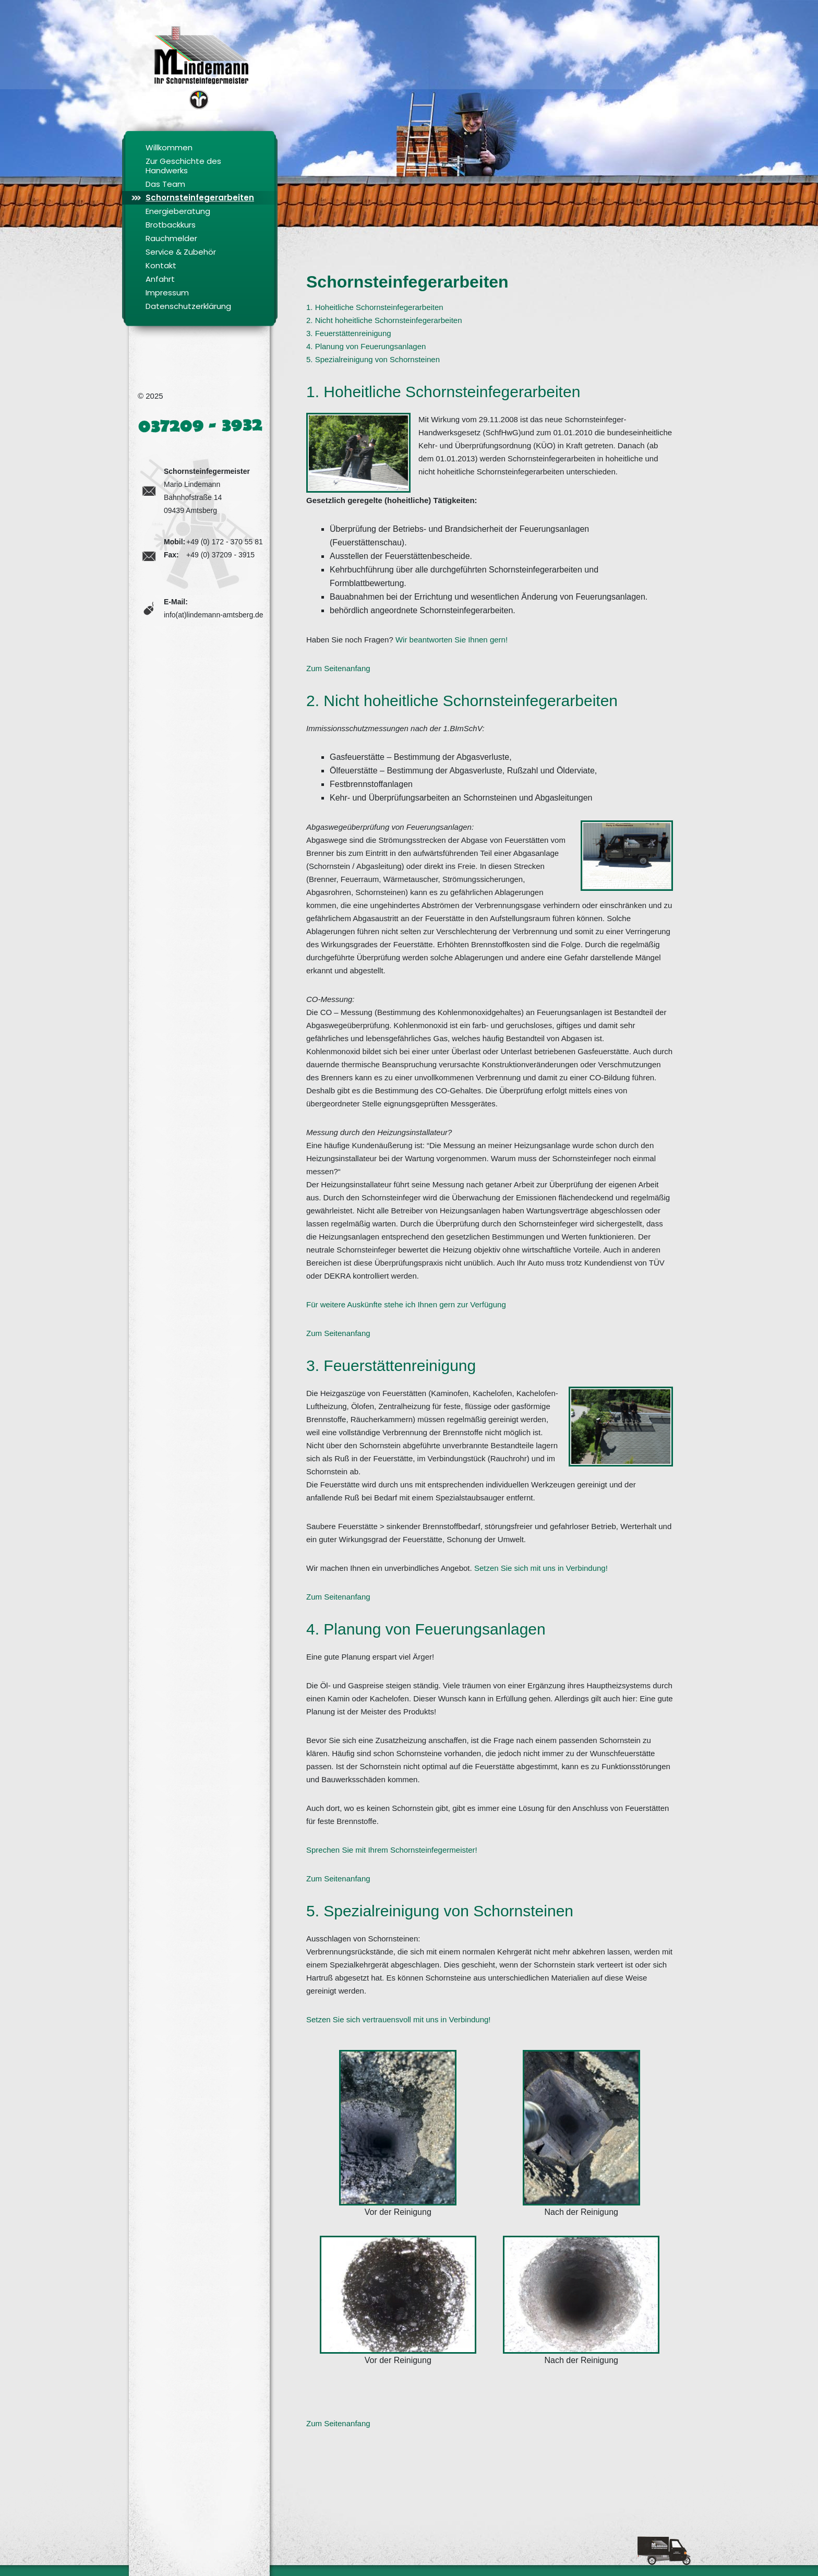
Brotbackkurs (171, 224)
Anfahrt (160, 278)
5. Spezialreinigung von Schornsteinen (373, 359)
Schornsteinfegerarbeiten (200, 197)
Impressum (167, 292)
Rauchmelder (171, 238)
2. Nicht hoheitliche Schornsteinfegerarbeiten (384, 320)
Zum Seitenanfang (338, 668)
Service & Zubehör (181, 251)
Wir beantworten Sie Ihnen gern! (451, 639)
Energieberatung (178, 211)
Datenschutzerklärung (188, 306)
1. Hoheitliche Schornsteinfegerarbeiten (374, 307)
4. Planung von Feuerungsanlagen (366, 346)
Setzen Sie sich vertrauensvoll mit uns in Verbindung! (398, 2019)
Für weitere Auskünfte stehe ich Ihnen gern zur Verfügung (406, 1304)
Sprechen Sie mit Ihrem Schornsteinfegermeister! (391, 1849)
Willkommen (169, 147)
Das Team (165, 183)
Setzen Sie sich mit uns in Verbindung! (541, 1568)
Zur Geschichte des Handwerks (183, 166)
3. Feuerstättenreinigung (348, 333)
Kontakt (161, 265)
